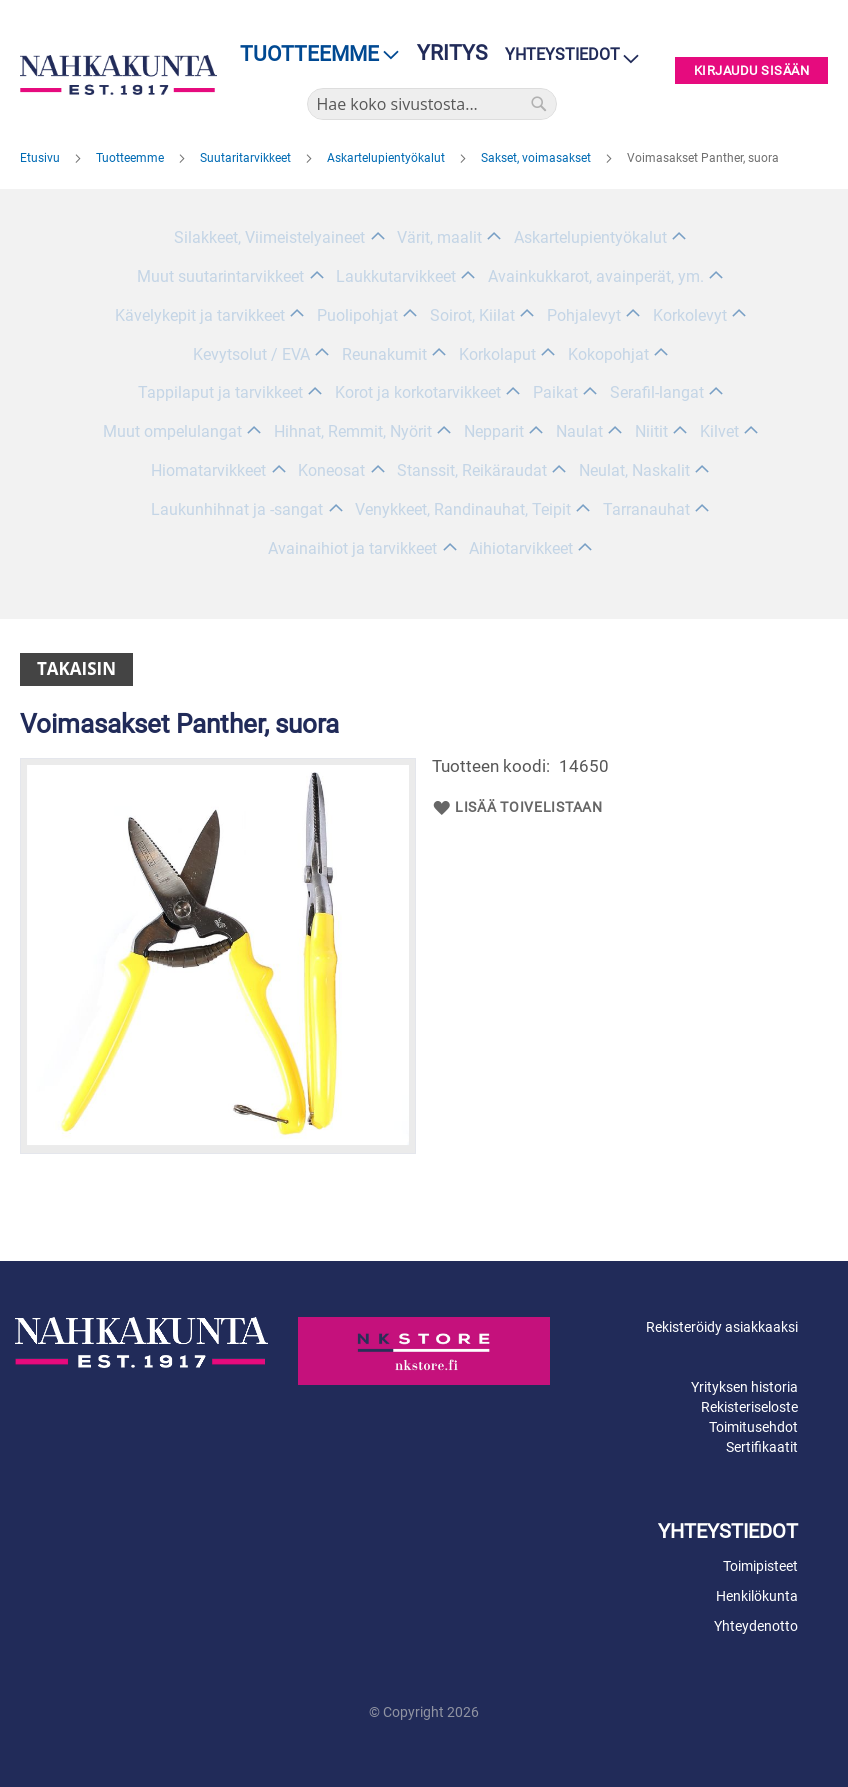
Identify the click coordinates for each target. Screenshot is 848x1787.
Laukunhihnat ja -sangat (237, 509)
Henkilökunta (757, 1596)
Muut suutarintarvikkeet (220, 276)
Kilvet (719, 431)
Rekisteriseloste (749, 1407)
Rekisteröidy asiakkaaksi (722, 1327)
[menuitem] (313, 54)
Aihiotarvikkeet (521, 548)
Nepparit (494, 431)
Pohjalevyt (584, 315)
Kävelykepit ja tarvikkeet (200, 315)
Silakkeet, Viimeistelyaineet (269, 237)
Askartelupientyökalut (387, 158)
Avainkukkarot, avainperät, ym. (596, 276)
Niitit (651, 431)
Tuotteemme (131, 158)
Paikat (555, 392)
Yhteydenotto (756, 1626)
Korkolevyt (690, 315)
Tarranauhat (646, 509)
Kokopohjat (608, 354)
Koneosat (331, 470)
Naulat (579, 431)
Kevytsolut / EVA (251, 354)
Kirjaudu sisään (752, 70)
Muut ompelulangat (172, 431)
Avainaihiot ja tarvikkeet (352, 548)
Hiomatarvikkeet (208, 470)
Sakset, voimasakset (537, 158)
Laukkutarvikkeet (396, 276)
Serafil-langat (657, 392)
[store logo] (118, 75)
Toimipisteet (760, 1566)
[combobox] (432, 104)
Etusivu (41, 158)
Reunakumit (384, 354)
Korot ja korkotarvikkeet (418, 392)
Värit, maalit (439, 237)
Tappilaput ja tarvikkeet (220, 392)
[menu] (313, 54)
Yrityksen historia (744, 1387)
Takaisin (76, 668)
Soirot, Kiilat (472, 315)
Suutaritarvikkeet (247, 158)
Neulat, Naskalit (634, 470)
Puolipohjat (357, 315)
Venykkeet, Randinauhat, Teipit (463, 509)
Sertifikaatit (762, 1447)
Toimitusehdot (753, 1427)
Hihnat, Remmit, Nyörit (353, 431)
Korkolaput (497, 354)
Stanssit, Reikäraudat (472, 470)
